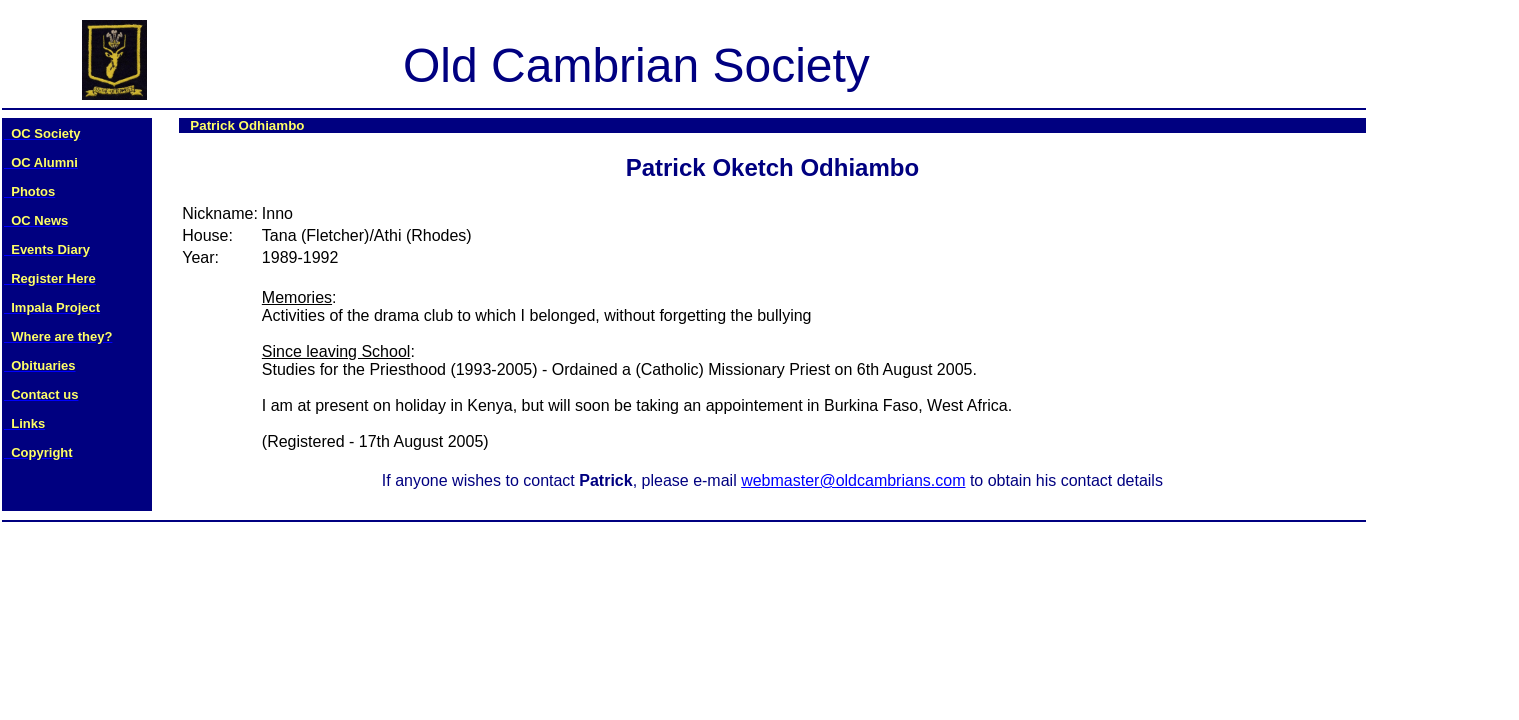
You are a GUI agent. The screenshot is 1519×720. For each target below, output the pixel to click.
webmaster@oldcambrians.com (853, 480)
